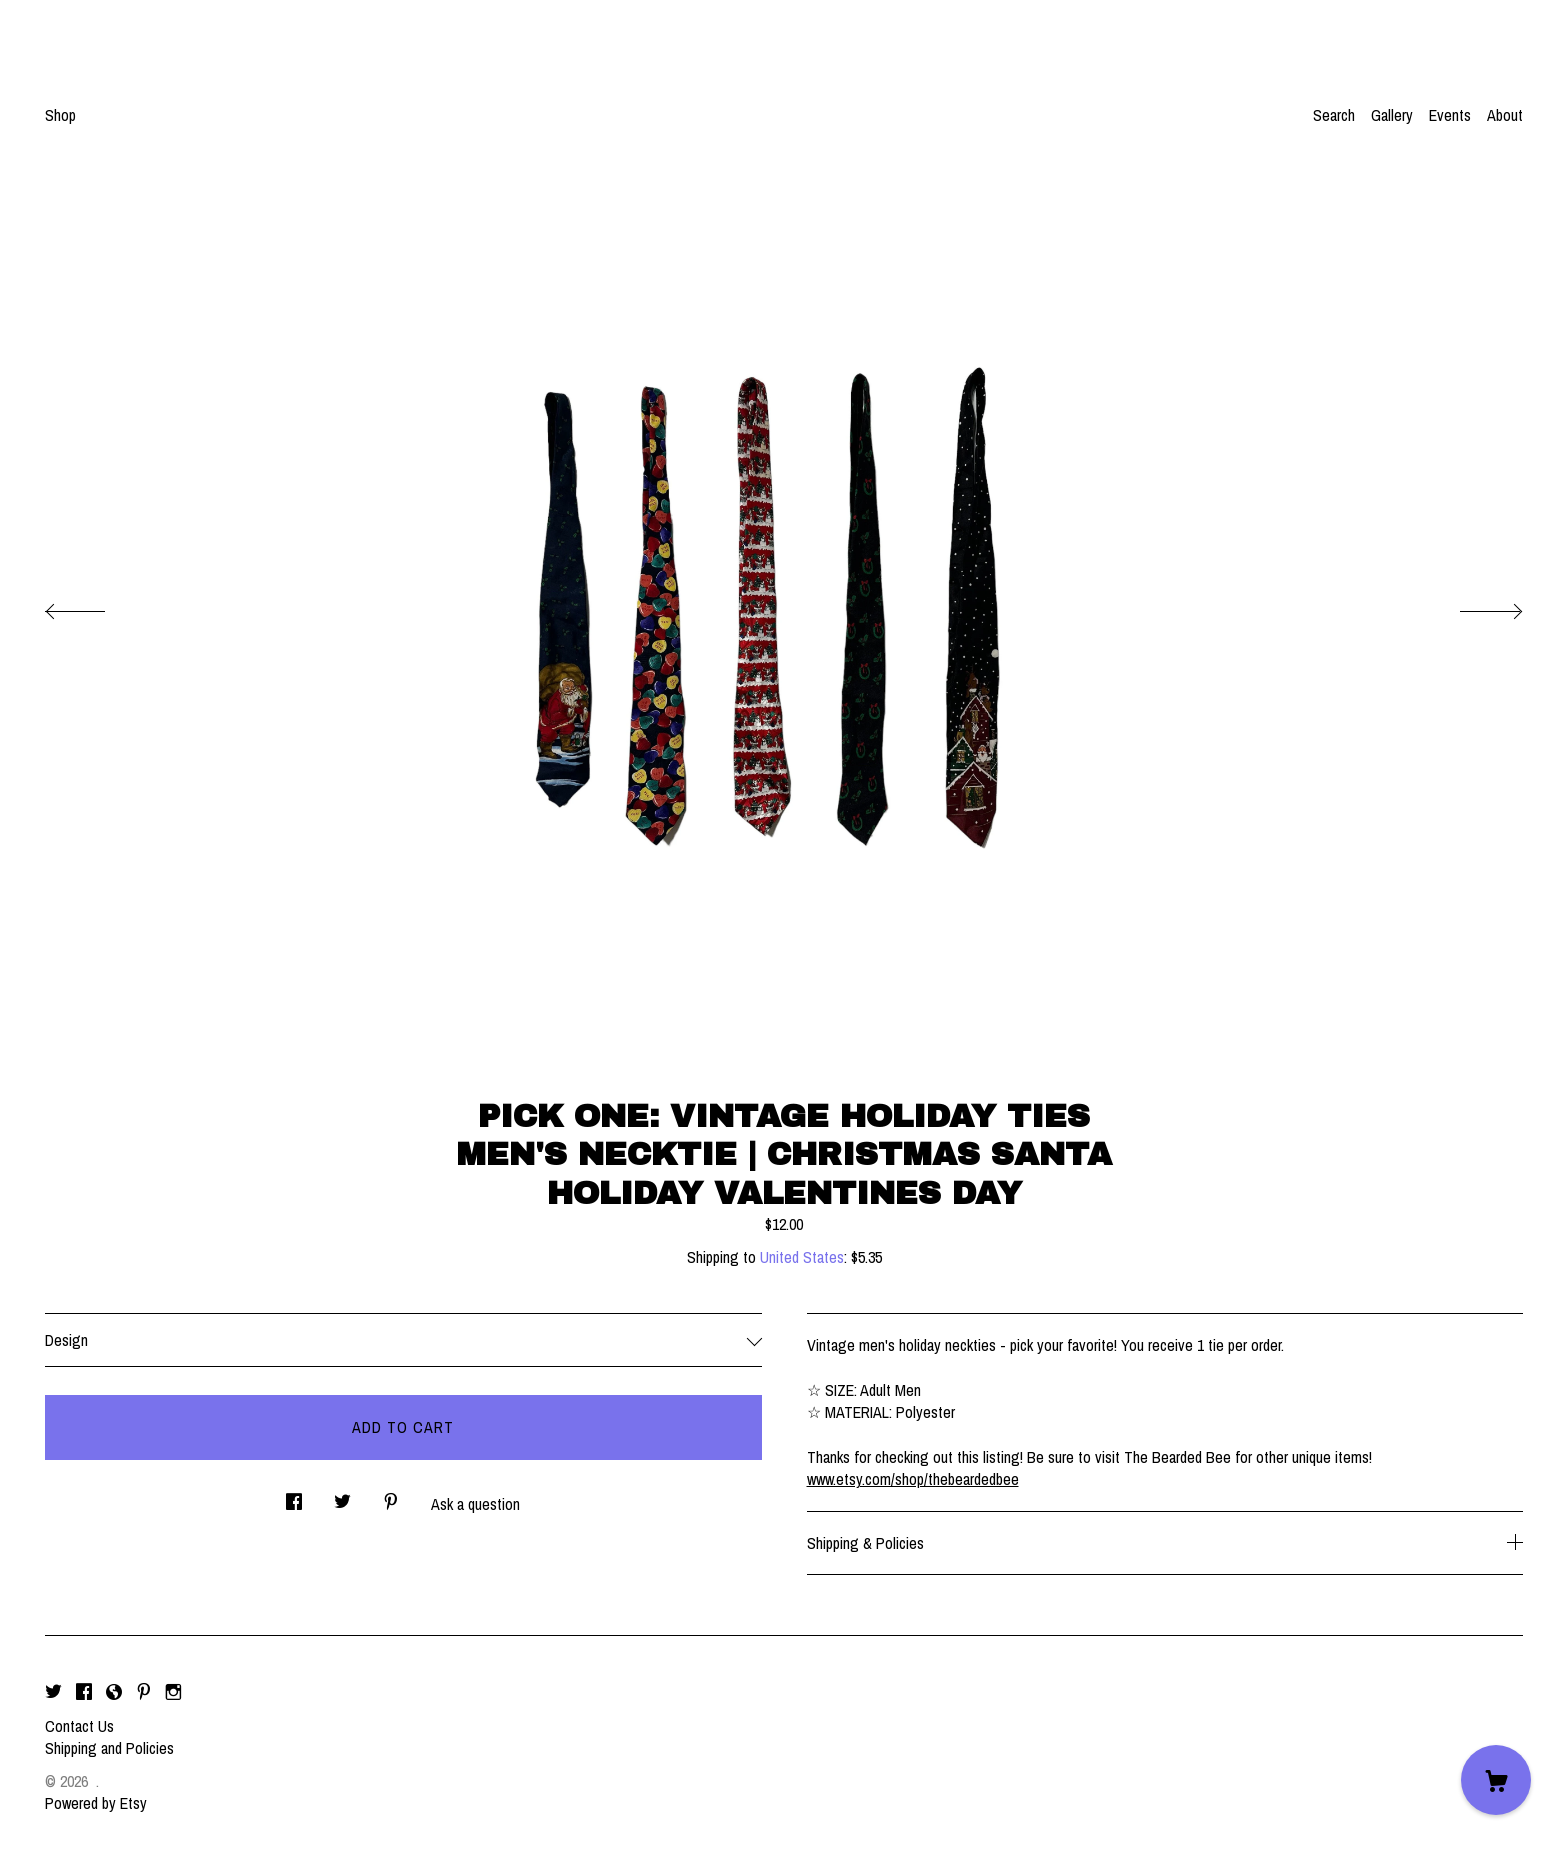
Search (1334, 115)
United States (802, 1257)
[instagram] (173, 1692)
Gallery (1392, 115)
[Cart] (1496, 1780)
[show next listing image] (1473, 606)
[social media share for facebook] (294, 1496)
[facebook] (84, 1692)
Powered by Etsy (96, 1803)
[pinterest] (144, 1692)
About (1505, 115)
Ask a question (475, 1504)
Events (1450, 115)
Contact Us (79, 1726)
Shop (60, 115)
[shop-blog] (114, 1692)
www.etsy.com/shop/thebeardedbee (913, 1479)
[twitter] (53, 1692)
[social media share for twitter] (342, 1496)
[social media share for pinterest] (391, 1496)
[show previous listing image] (95, 606)
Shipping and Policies (109, 1748)
